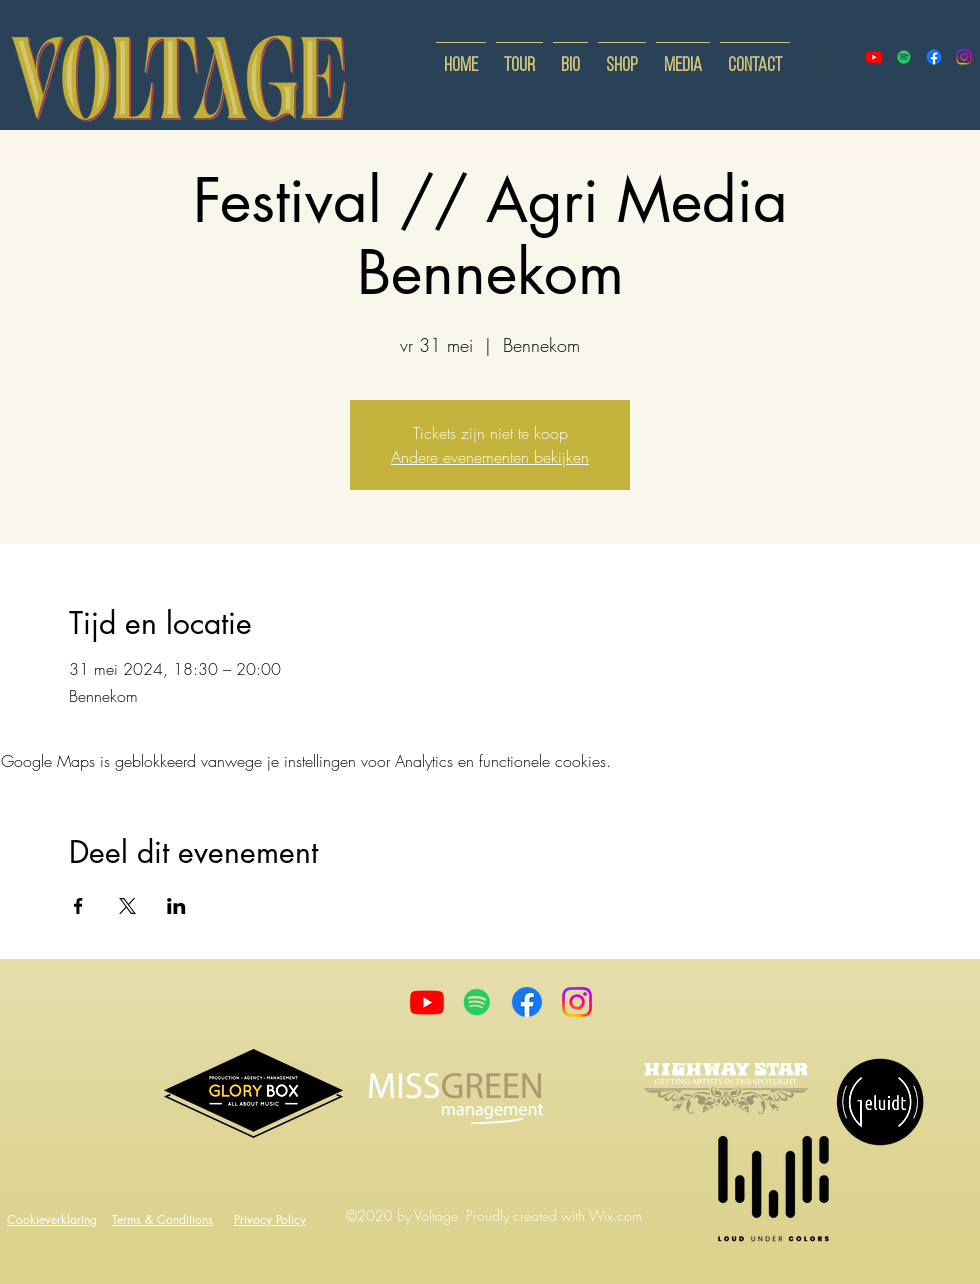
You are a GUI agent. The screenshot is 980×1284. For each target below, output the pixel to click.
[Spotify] (904, 57)
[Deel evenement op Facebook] (78, 906)
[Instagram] (577, 1002)
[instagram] (964, 57)
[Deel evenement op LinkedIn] (176, 906)
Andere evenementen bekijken (490, 457)
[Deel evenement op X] (127, 906)
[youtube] (874, 57)
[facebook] (934, 57)
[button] (828, 57)
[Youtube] (427, 1002)
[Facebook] (527, 1002)
